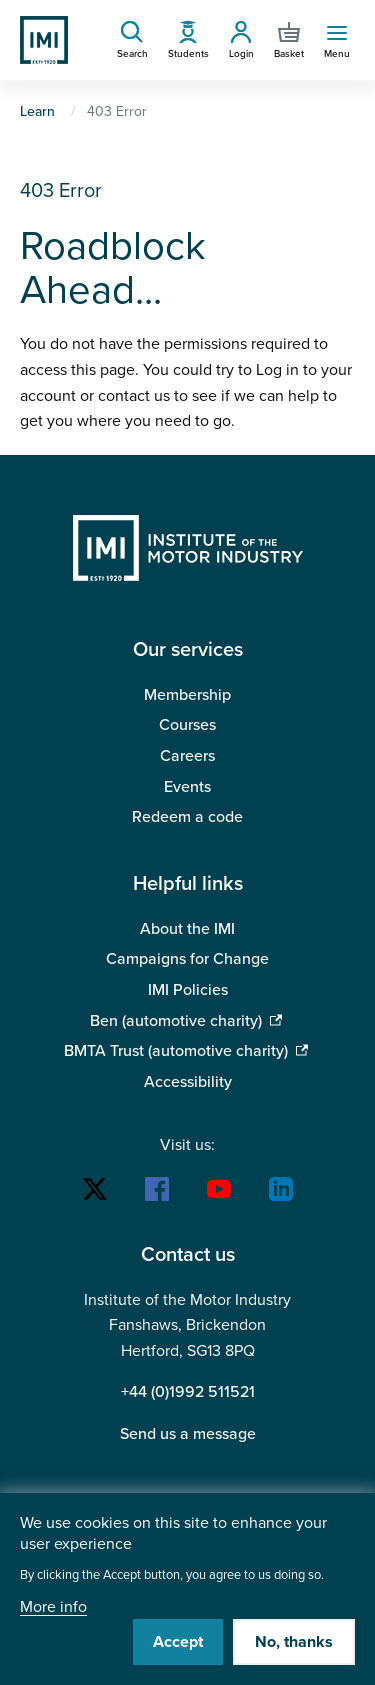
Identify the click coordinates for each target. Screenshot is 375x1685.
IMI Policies (188, 990)
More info (53, 1607)
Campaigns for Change (187, 959)
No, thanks (294, 1642)
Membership (187, 695)
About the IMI (187, 929)
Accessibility (188, 1082)
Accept (178, 1642)
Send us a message (188, 1434)
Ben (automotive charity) (176, 1021)
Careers (187, 756)
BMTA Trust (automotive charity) (176, 1051)
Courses (187, 725)
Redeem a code (187, 817)
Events (187, 787)
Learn (37, 111)
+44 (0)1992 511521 (188, 1392)
